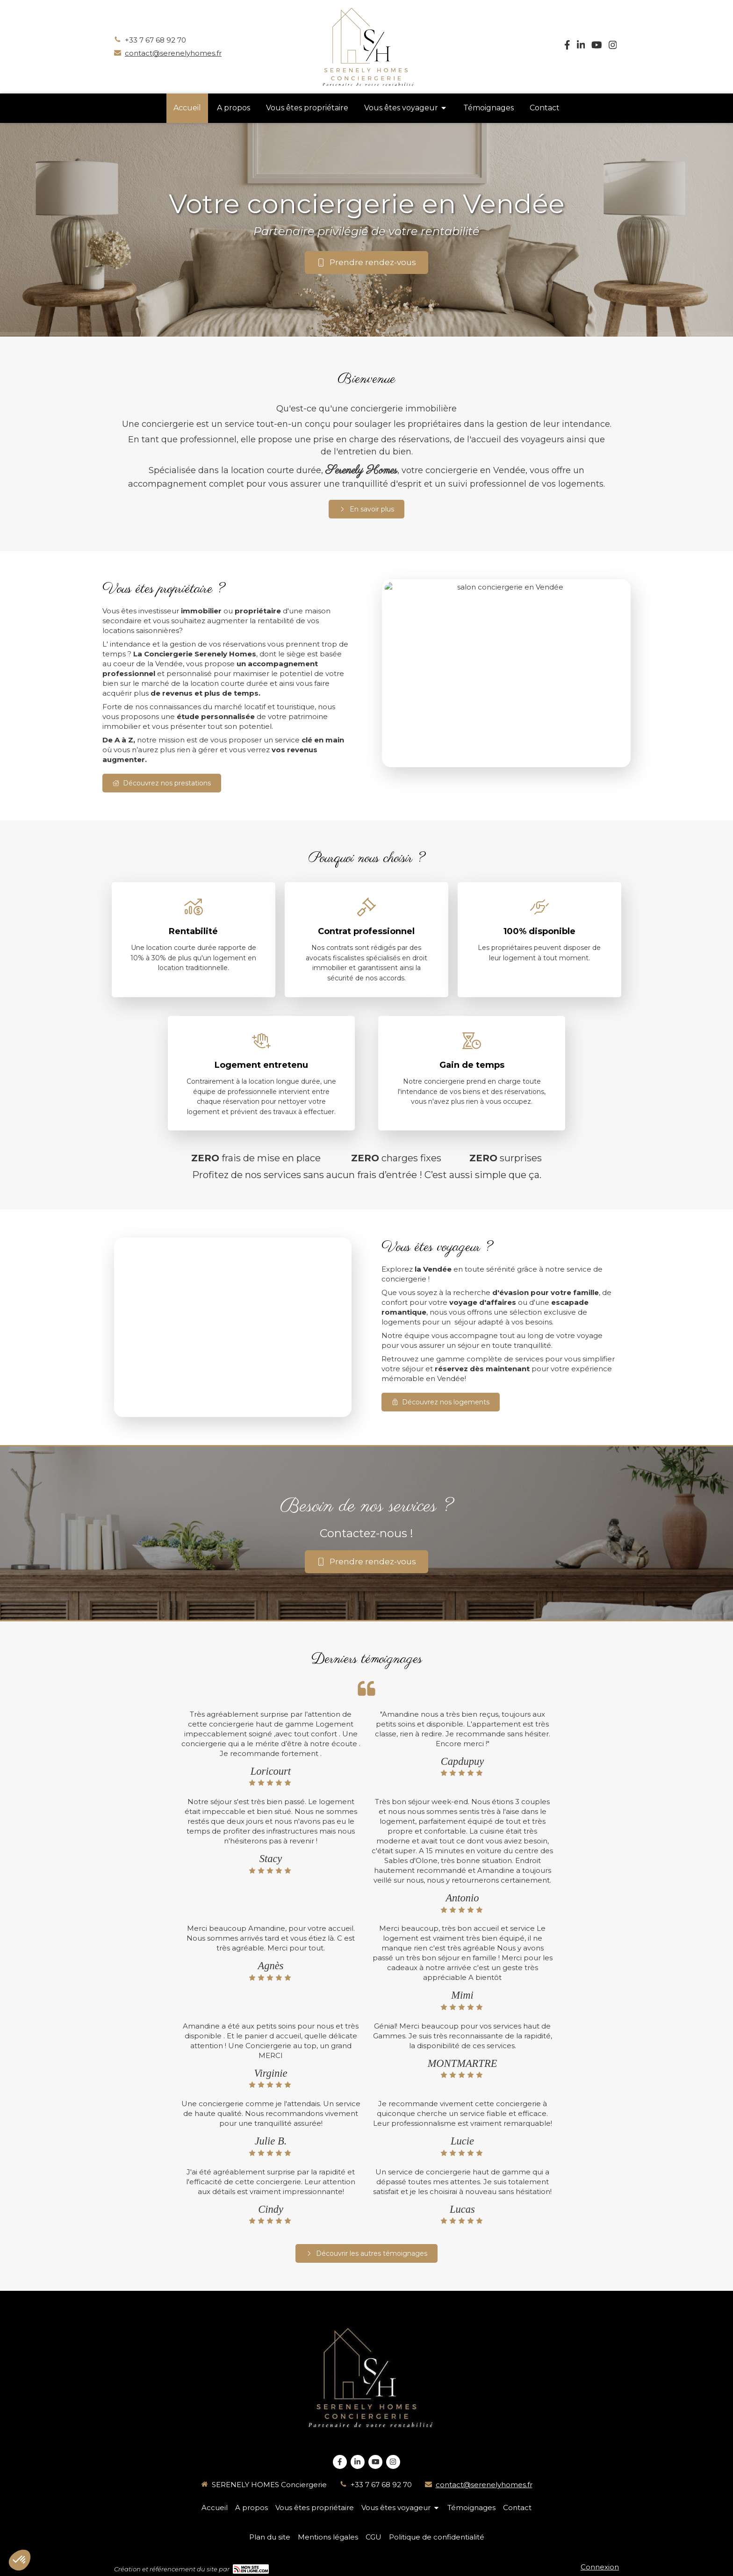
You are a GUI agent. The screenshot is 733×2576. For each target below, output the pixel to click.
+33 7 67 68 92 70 (155, 40)
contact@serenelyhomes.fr (173, 53)
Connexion (600, 2566)
